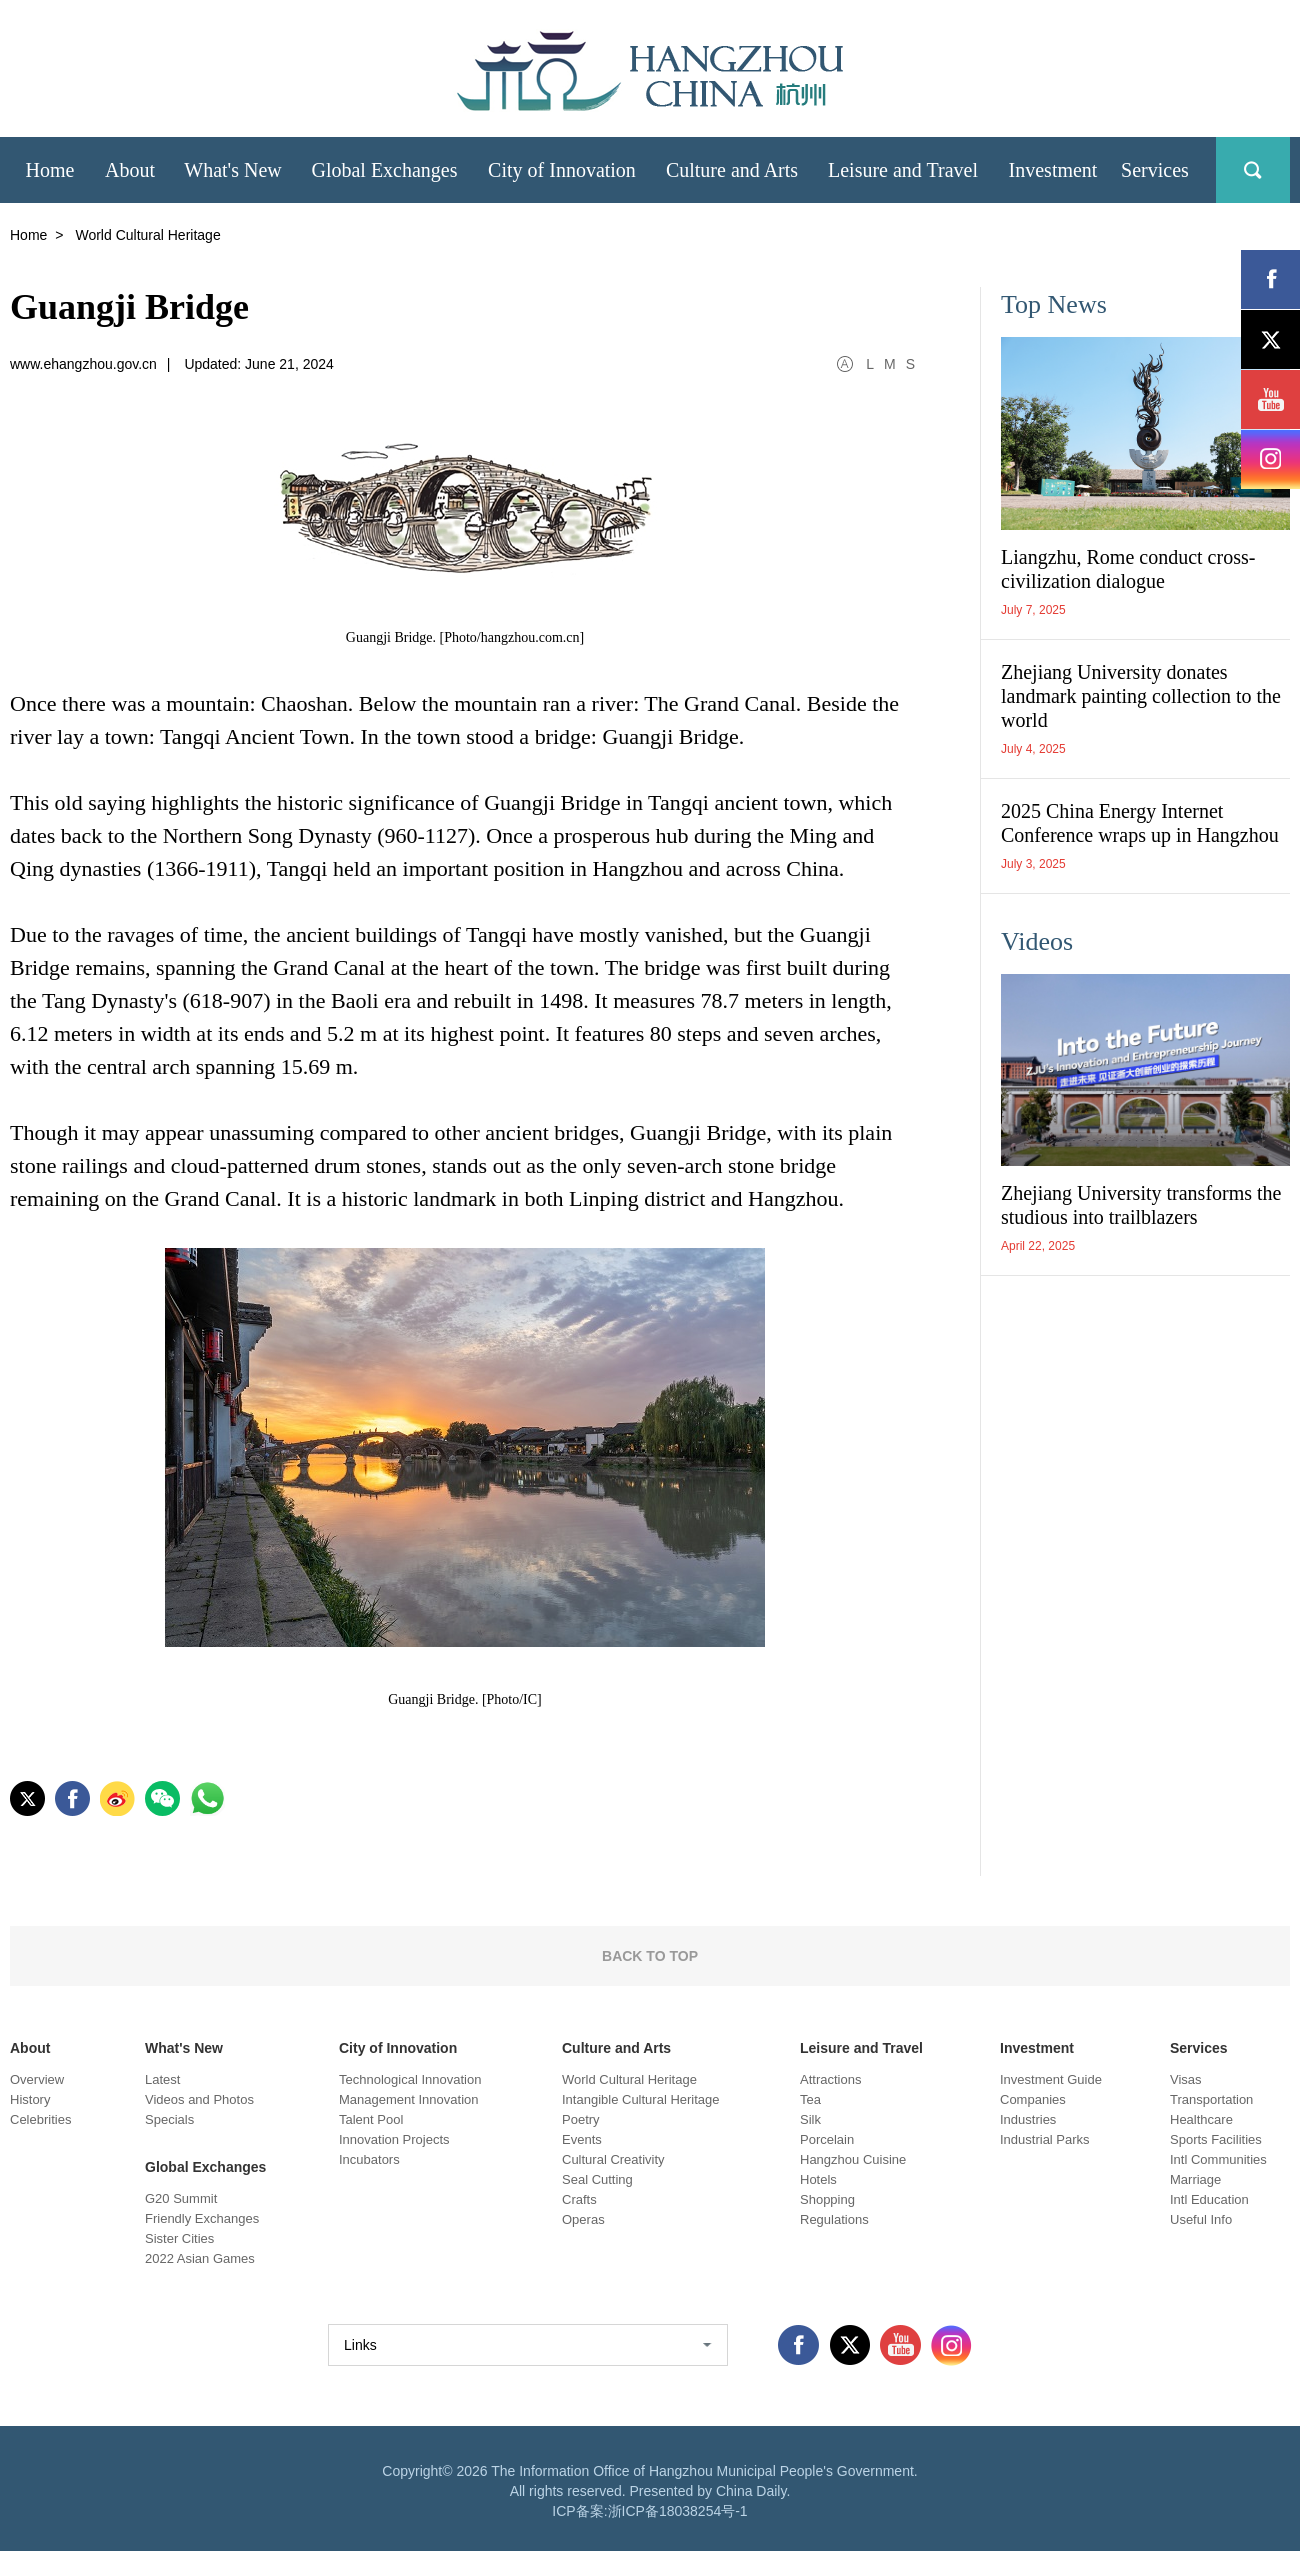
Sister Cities (179, 2238)
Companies (1033, 2099)
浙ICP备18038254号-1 (678, 2511)
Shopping (827, 2199)
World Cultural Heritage (629, 2079)
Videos (1037, 941)
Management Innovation (408, 2099)
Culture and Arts (616, 2048)
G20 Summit (181, 2198)
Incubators (369, 2159)
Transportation (1211, 2099)
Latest (162, 2079)
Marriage (1195, 2179)
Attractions (830, 2079)
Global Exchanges (205, 2167)
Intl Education (1209, 2199)
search (1253, 170)
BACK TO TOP (650, 1956)
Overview (37, 2079)
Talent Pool (371, 2119)
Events (582, 2139)
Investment (1037, 2048)
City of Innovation (398, 2048)
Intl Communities (1218, 2159)
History (30, 2099)
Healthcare (1201, 2119)
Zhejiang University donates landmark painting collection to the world (1141, 696)
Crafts (579, 2199)
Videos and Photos (199, 2099)
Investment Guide (1051, 2079)
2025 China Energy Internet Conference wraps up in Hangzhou (1140, 823)
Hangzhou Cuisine (853, 2159)
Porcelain (827, 2139)
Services (1199, 2048)
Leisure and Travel (861, 2048)
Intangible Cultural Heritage (641, 2099)
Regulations (834, 2219)
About (30, 2048)
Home (28, 235)
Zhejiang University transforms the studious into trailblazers (1141, 1205)
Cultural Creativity (613, 2159)
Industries (1028, 2119)
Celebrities (40, 2119)
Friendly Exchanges (202, 2218)
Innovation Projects (394, 2139)
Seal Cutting (597, 2179)
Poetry (581, 2119)
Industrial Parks (1045, 2139)
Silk (810, 2119)
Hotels (818, 2179)
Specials (169, 2119)
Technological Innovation (410, 2079)
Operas (583, 2219)
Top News (1054, 304)
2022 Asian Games (200, 2258)
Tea (810, 2099)
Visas (1186, 2079)
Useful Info (1201, 2219)
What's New (184, 2048)
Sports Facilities (1216, 2139)
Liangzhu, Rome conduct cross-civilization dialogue (1128, 569)
